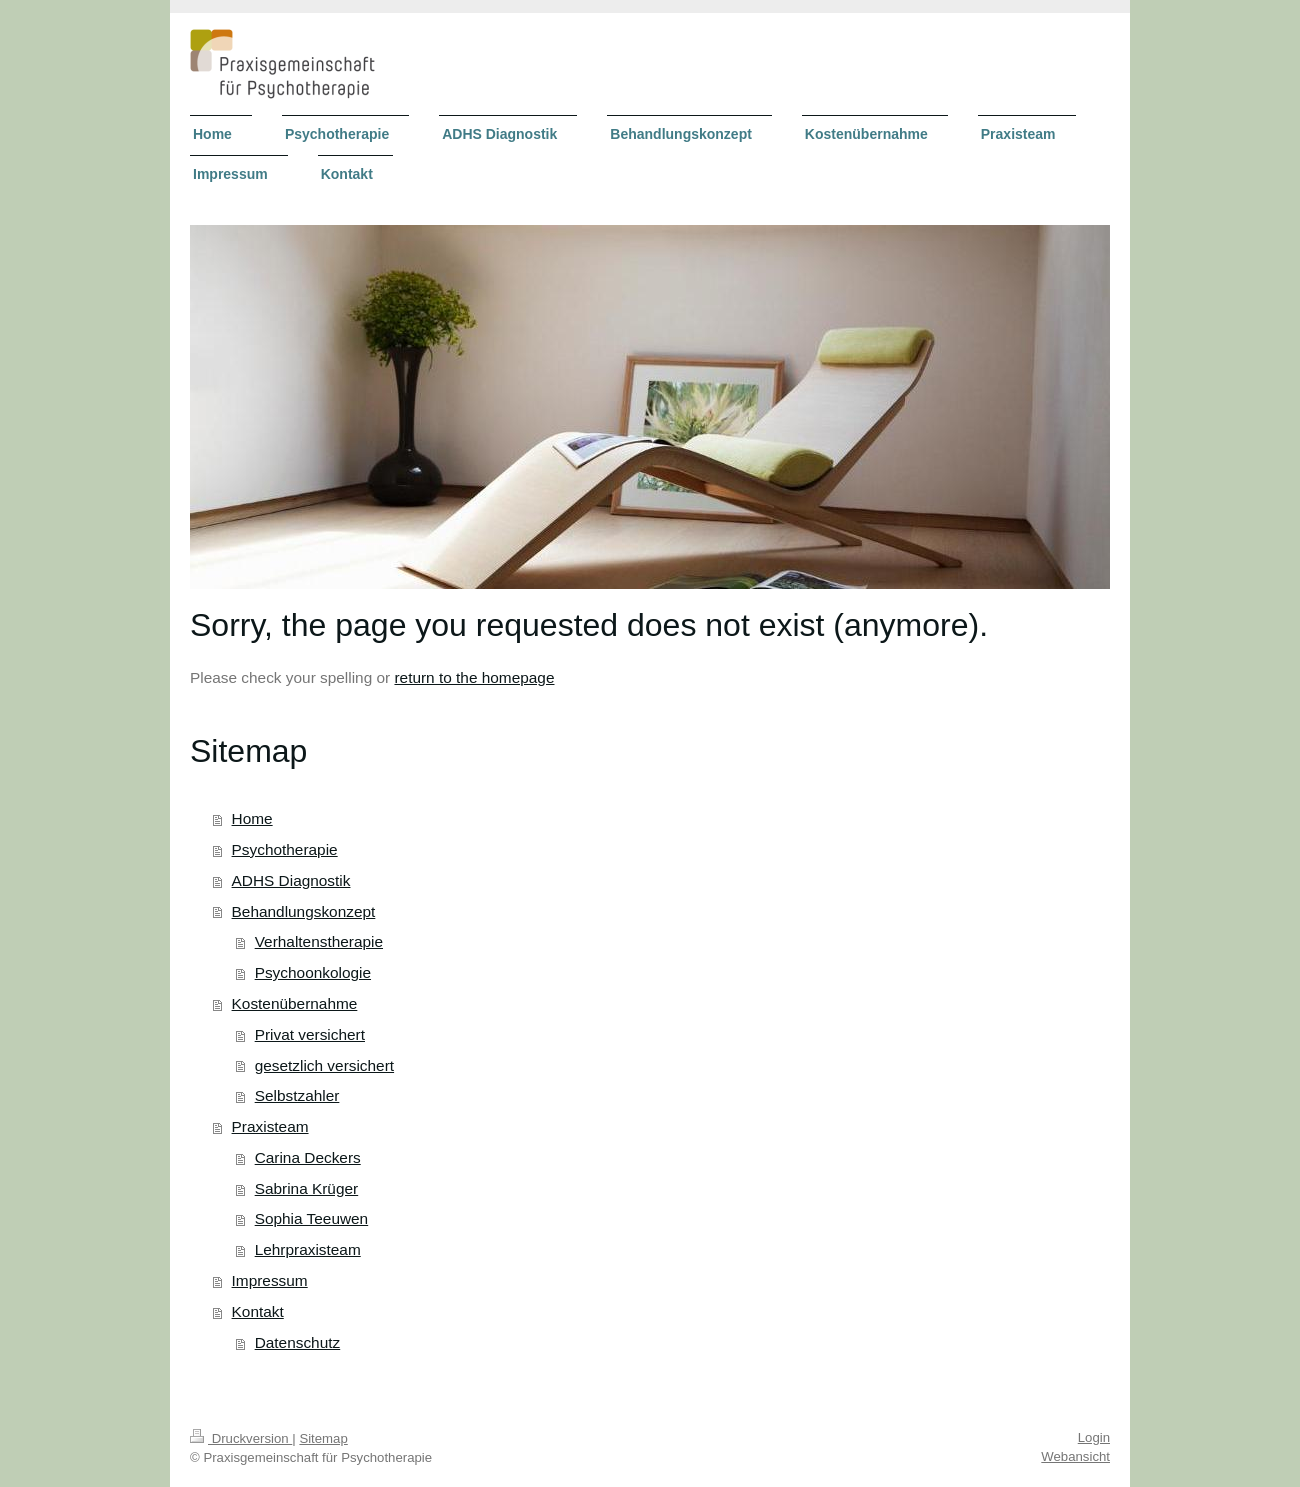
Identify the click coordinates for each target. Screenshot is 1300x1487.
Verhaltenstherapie (319, 941)
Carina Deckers (308, 1157)
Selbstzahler (297, 1095)
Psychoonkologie (313, 972)
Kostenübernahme (295, 1003)
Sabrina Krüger (307, 1188)
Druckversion (241, 1438)
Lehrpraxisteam (308, 1249)
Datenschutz (298, 1342)
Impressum (270, 1280)
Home (252, 818)
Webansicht (1075, 1456)
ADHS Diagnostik (291, 880)
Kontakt (258, 1311)
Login (1094, 1437)
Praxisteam (270, 1126)
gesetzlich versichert (324, 1065)
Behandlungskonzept (304, 911)
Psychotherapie (285, 849)
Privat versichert (310, 1034)
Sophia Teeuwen (312, 1218)
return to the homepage (474, 677)
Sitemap (323, 1438)
